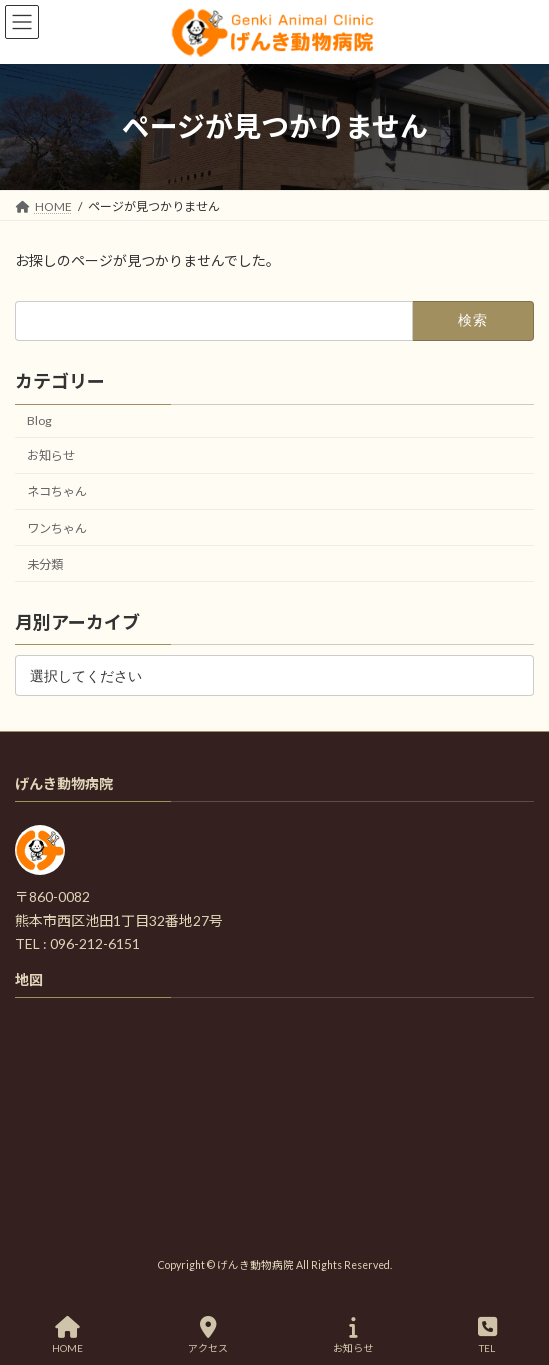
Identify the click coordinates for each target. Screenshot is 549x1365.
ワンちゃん (57, 527)
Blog (39, 420)
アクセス (208, 1335)
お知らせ (51, 455)
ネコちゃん (57, 491)
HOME (67, 1335)
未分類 (45, 563)
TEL (487, 1335)
